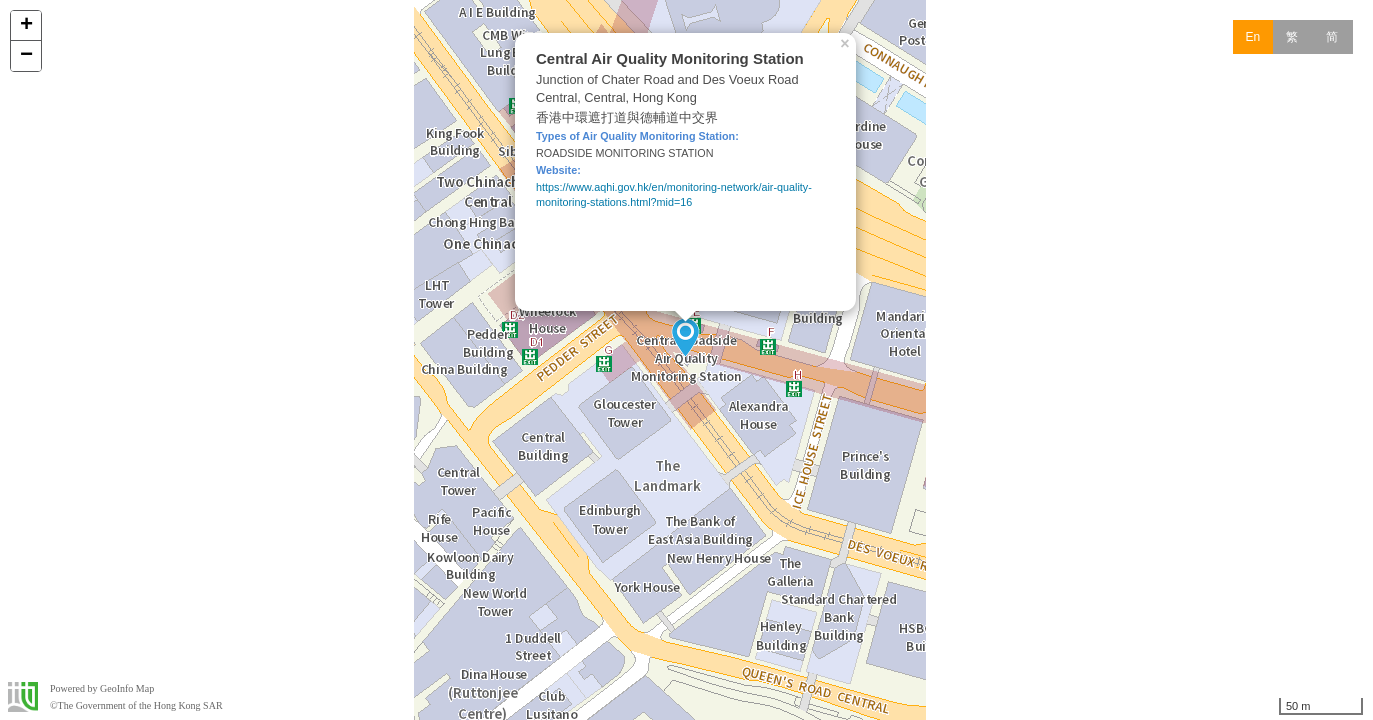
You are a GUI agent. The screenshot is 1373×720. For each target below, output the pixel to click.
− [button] (26, 56)
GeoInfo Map (127, 688)
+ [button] (26, 26)
